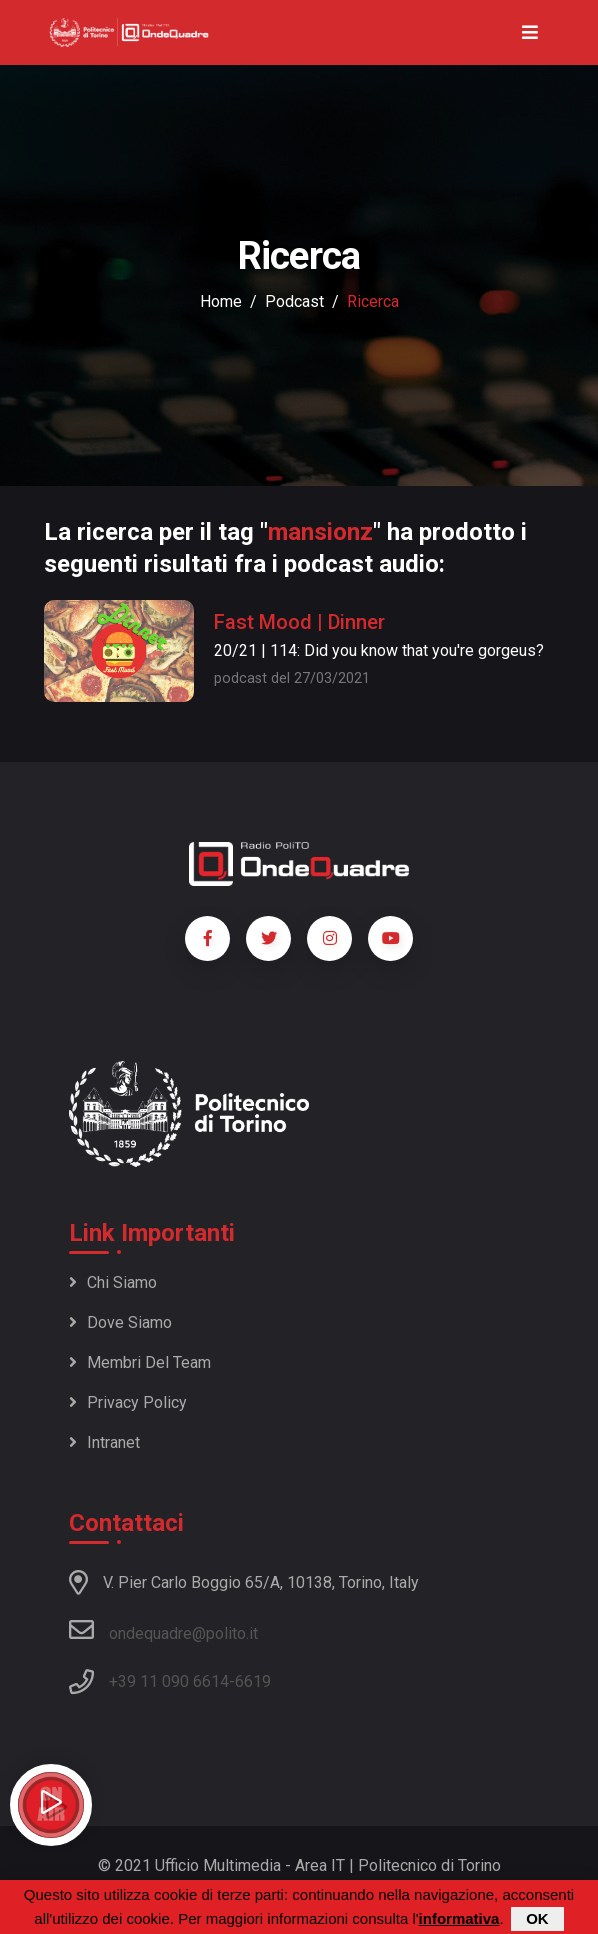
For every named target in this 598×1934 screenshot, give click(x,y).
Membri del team (140, 1362)
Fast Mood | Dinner (299, 622)
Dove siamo (120, 1322)
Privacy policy (128, 1402)
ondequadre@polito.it (163, 1630)
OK (537, 1919)
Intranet (104, 1442)
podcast (294, 301)
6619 (253, 1681)
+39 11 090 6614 (169, 1681)
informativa (459, 1919)
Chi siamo (113, 1282)
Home (221, 301)
